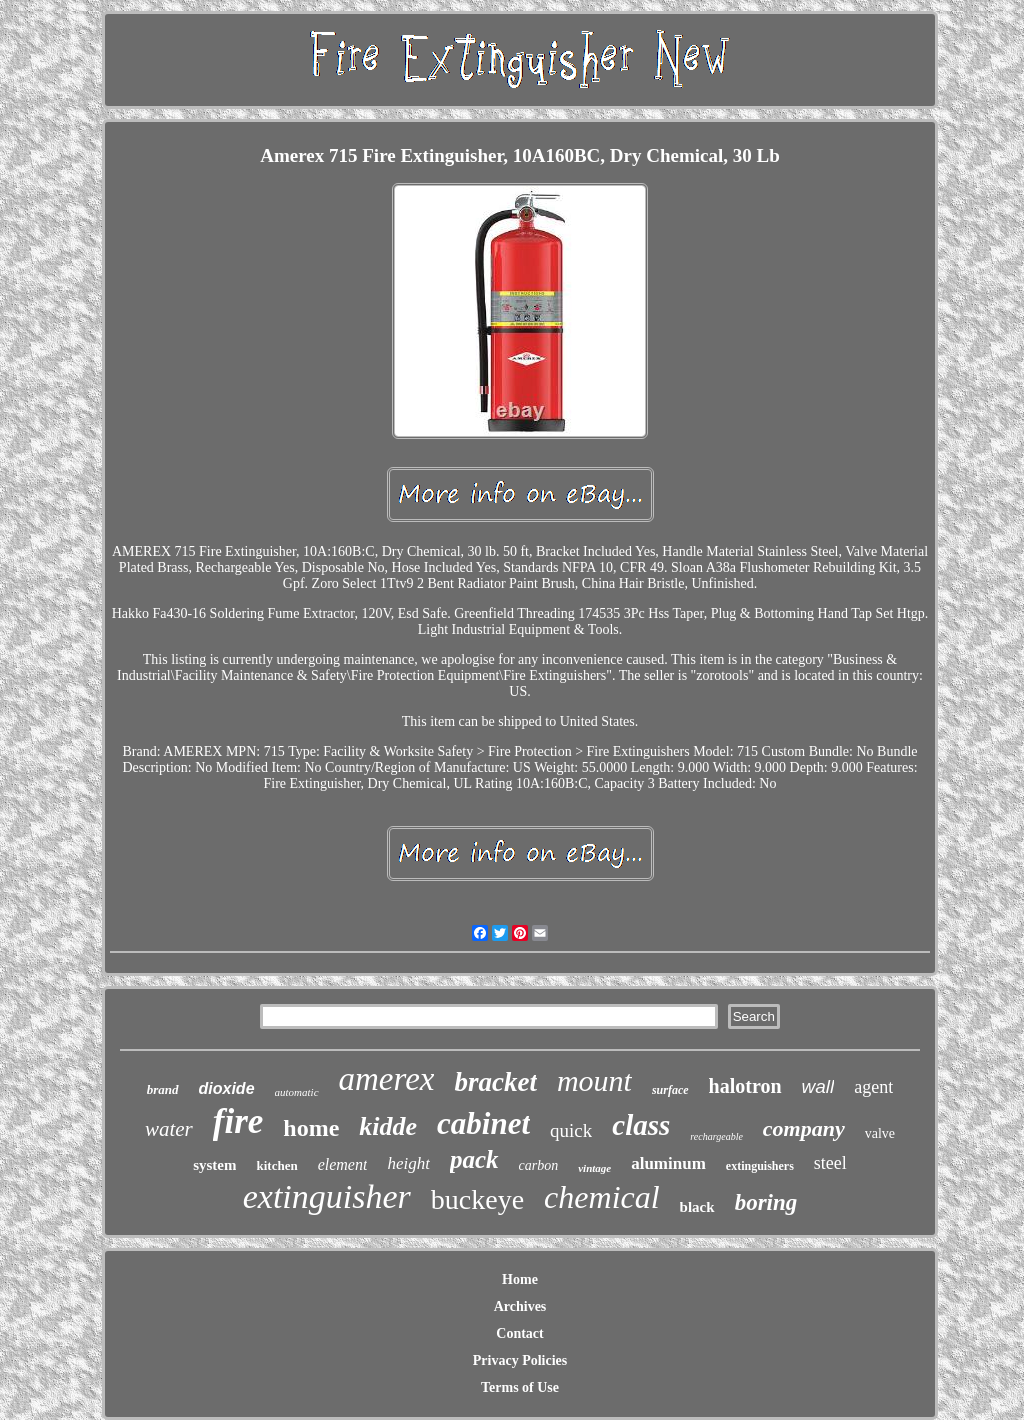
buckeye (477, 1199)
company (804, 1128)
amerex (387, 1079)
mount (594, 1080)
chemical (602, 1197)
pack (474, 1159)
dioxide (227, 1088)
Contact (519, 1333)
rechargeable (716, 1136)
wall (818, 1086)
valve (880, 1133)
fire (238, 1121)
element (343, 1164)
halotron (745, 1086)
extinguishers (760, 1166)
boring (766, 1202)
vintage (594, 1168)
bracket (495, 1082)
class (641, 1125)
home (311, 1128)
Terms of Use (520, 1387)
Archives (520, 1306)
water (169, 1129)
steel (830, 1163)
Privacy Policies (520, 1360)
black (697, 1207)
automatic (297, 1092)
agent (873, 1087)
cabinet (483, 1123)
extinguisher (327, 1196)
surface (670, 1090)
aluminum (668, 1163)
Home (520, 1279)
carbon (539, 1165)
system (214, 1165)
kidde (388, 1126)
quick (571, 1130)
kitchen (276, 1165)
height (408, 1163)
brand (163, 1089)
